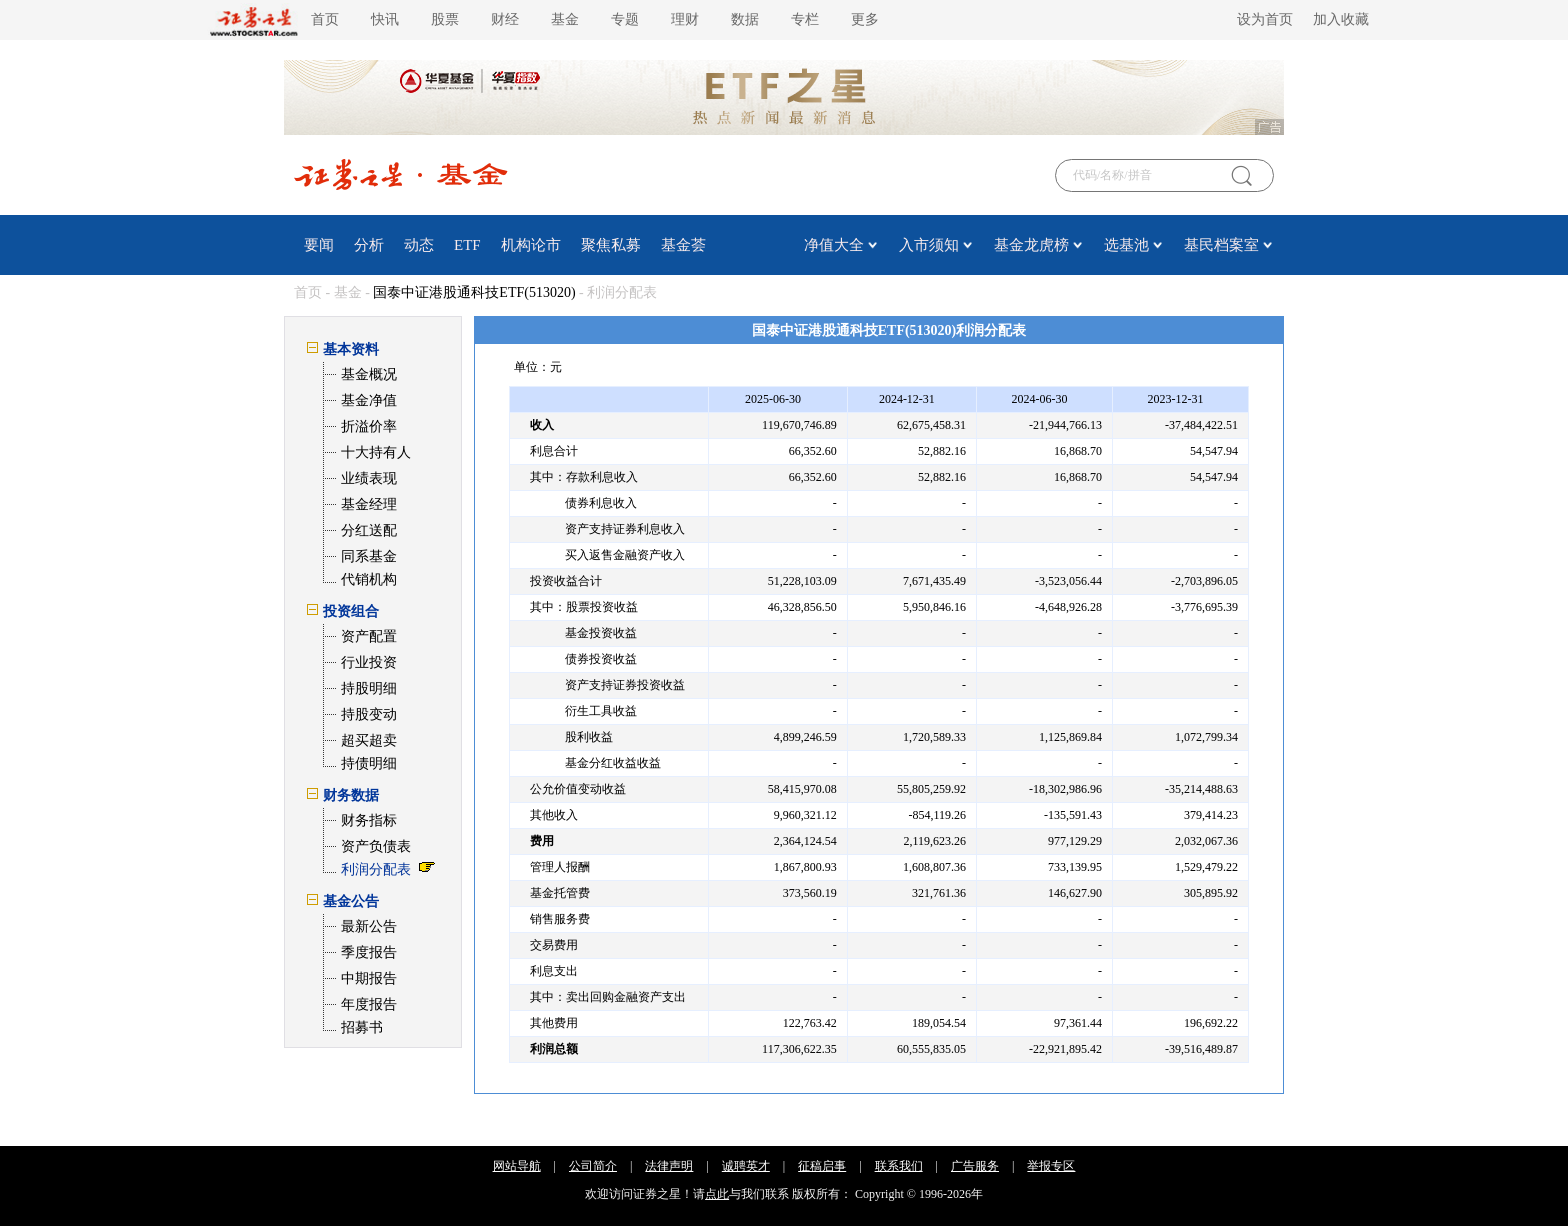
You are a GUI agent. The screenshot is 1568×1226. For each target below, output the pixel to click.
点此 (717, 1194)
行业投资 (369, 662)
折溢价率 (369, 426)
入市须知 (929, 245)
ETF (467, 245)
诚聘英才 (746, 1166)
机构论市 (531, 245)
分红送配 (369, 530)
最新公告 (369, 926)
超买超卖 (369, 740)
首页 (325, 19)
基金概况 (369, 374)
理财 (685, 19)
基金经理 (369, 504)
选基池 (1126, 245)
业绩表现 (369, 478)
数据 (745, 19)
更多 (865, 19)
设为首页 (1265, 19)
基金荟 (683, 245)
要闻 (319, 245)
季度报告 (369, 952)
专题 (625, 19)
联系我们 (899, 1166)
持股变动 (369, 714)
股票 (445, 19)
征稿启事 (822, 1166)
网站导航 (517, 1166)
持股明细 (369, 688)
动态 (419, 245)
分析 (369, 245)
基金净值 (369, 400)
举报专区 (1051, 1166)
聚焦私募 (611, 245)
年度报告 (369, 1004)
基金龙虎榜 (1031, 245)
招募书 (362, 1027)
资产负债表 (376, 846)
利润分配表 (376, 869)
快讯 (385, 19)
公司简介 (593, 1166)
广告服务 (975, 1166)
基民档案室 (1221, 245)
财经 (505, 19)
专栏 (805, 19)
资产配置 (369, 636)
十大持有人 (376, 452)
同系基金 (369, 556)
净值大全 (834, 245)
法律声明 (669, 1166)
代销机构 (369, 579)
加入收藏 (1341, 19)
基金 (565, 19)
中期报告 (369, 978)
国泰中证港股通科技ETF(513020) (474, 292)
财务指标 (369, 820)
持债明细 (369, 763)
